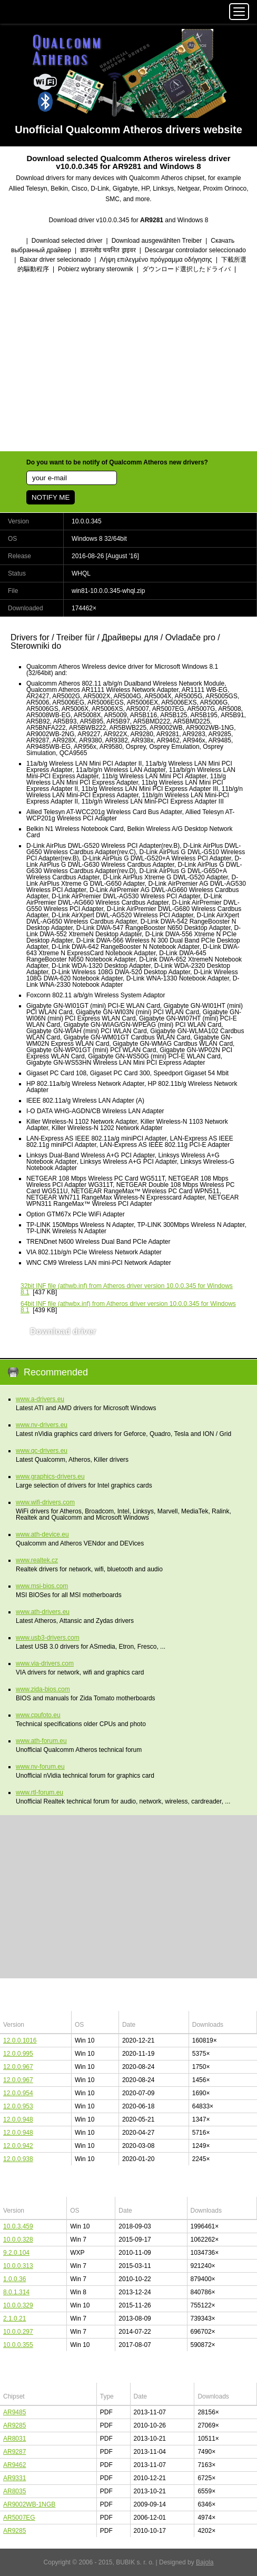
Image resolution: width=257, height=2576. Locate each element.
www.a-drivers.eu (40, 1399)
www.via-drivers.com (45, 1663)
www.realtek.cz (37, 1560)
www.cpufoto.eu (38, 1715)
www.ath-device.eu (42, 1534)
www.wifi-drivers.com (45, 1502)
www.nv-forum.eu (40, 1766)
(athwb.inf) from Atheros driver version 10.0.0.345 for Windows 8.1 (127, 1289)
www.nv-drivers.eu (41, 1425)
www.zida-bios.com (43, 1689)
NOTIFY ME (51, 497)
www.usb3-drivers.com (48, 1637)
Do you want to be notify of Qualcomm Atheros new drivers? (117, 462)
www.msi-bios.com (42, 1586)
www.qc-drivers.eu (41, 1451)
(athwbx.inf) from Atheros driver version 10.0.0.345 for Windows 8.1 (128, 1307)
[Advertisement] (128, 363)
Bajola (204, 2562)
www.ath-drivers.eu (43, 1612)
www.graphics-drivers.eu (50, 1476)
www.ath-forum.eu (41, 1741)
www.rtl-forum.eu (39, 1792)
